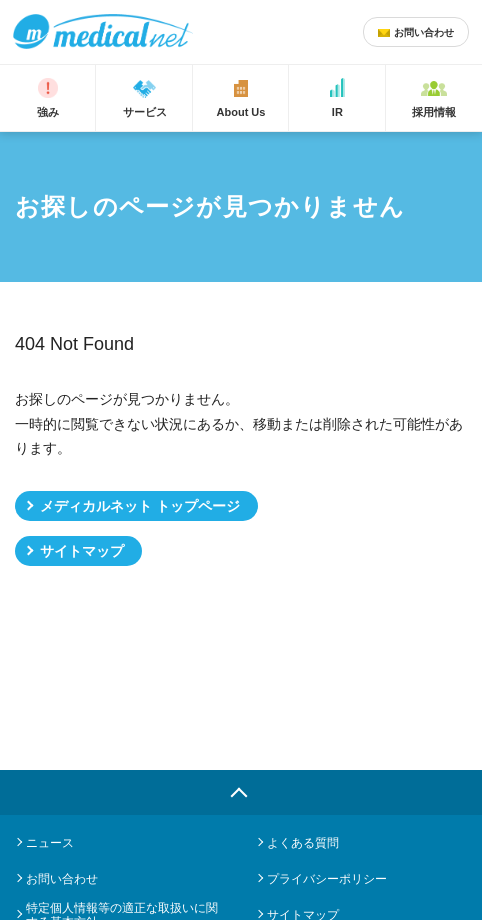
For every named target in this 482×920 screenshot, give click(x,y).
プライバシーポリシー (327, 879)
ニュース (50, 843)
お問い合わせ (62, 879)
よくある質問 (303, 843)
